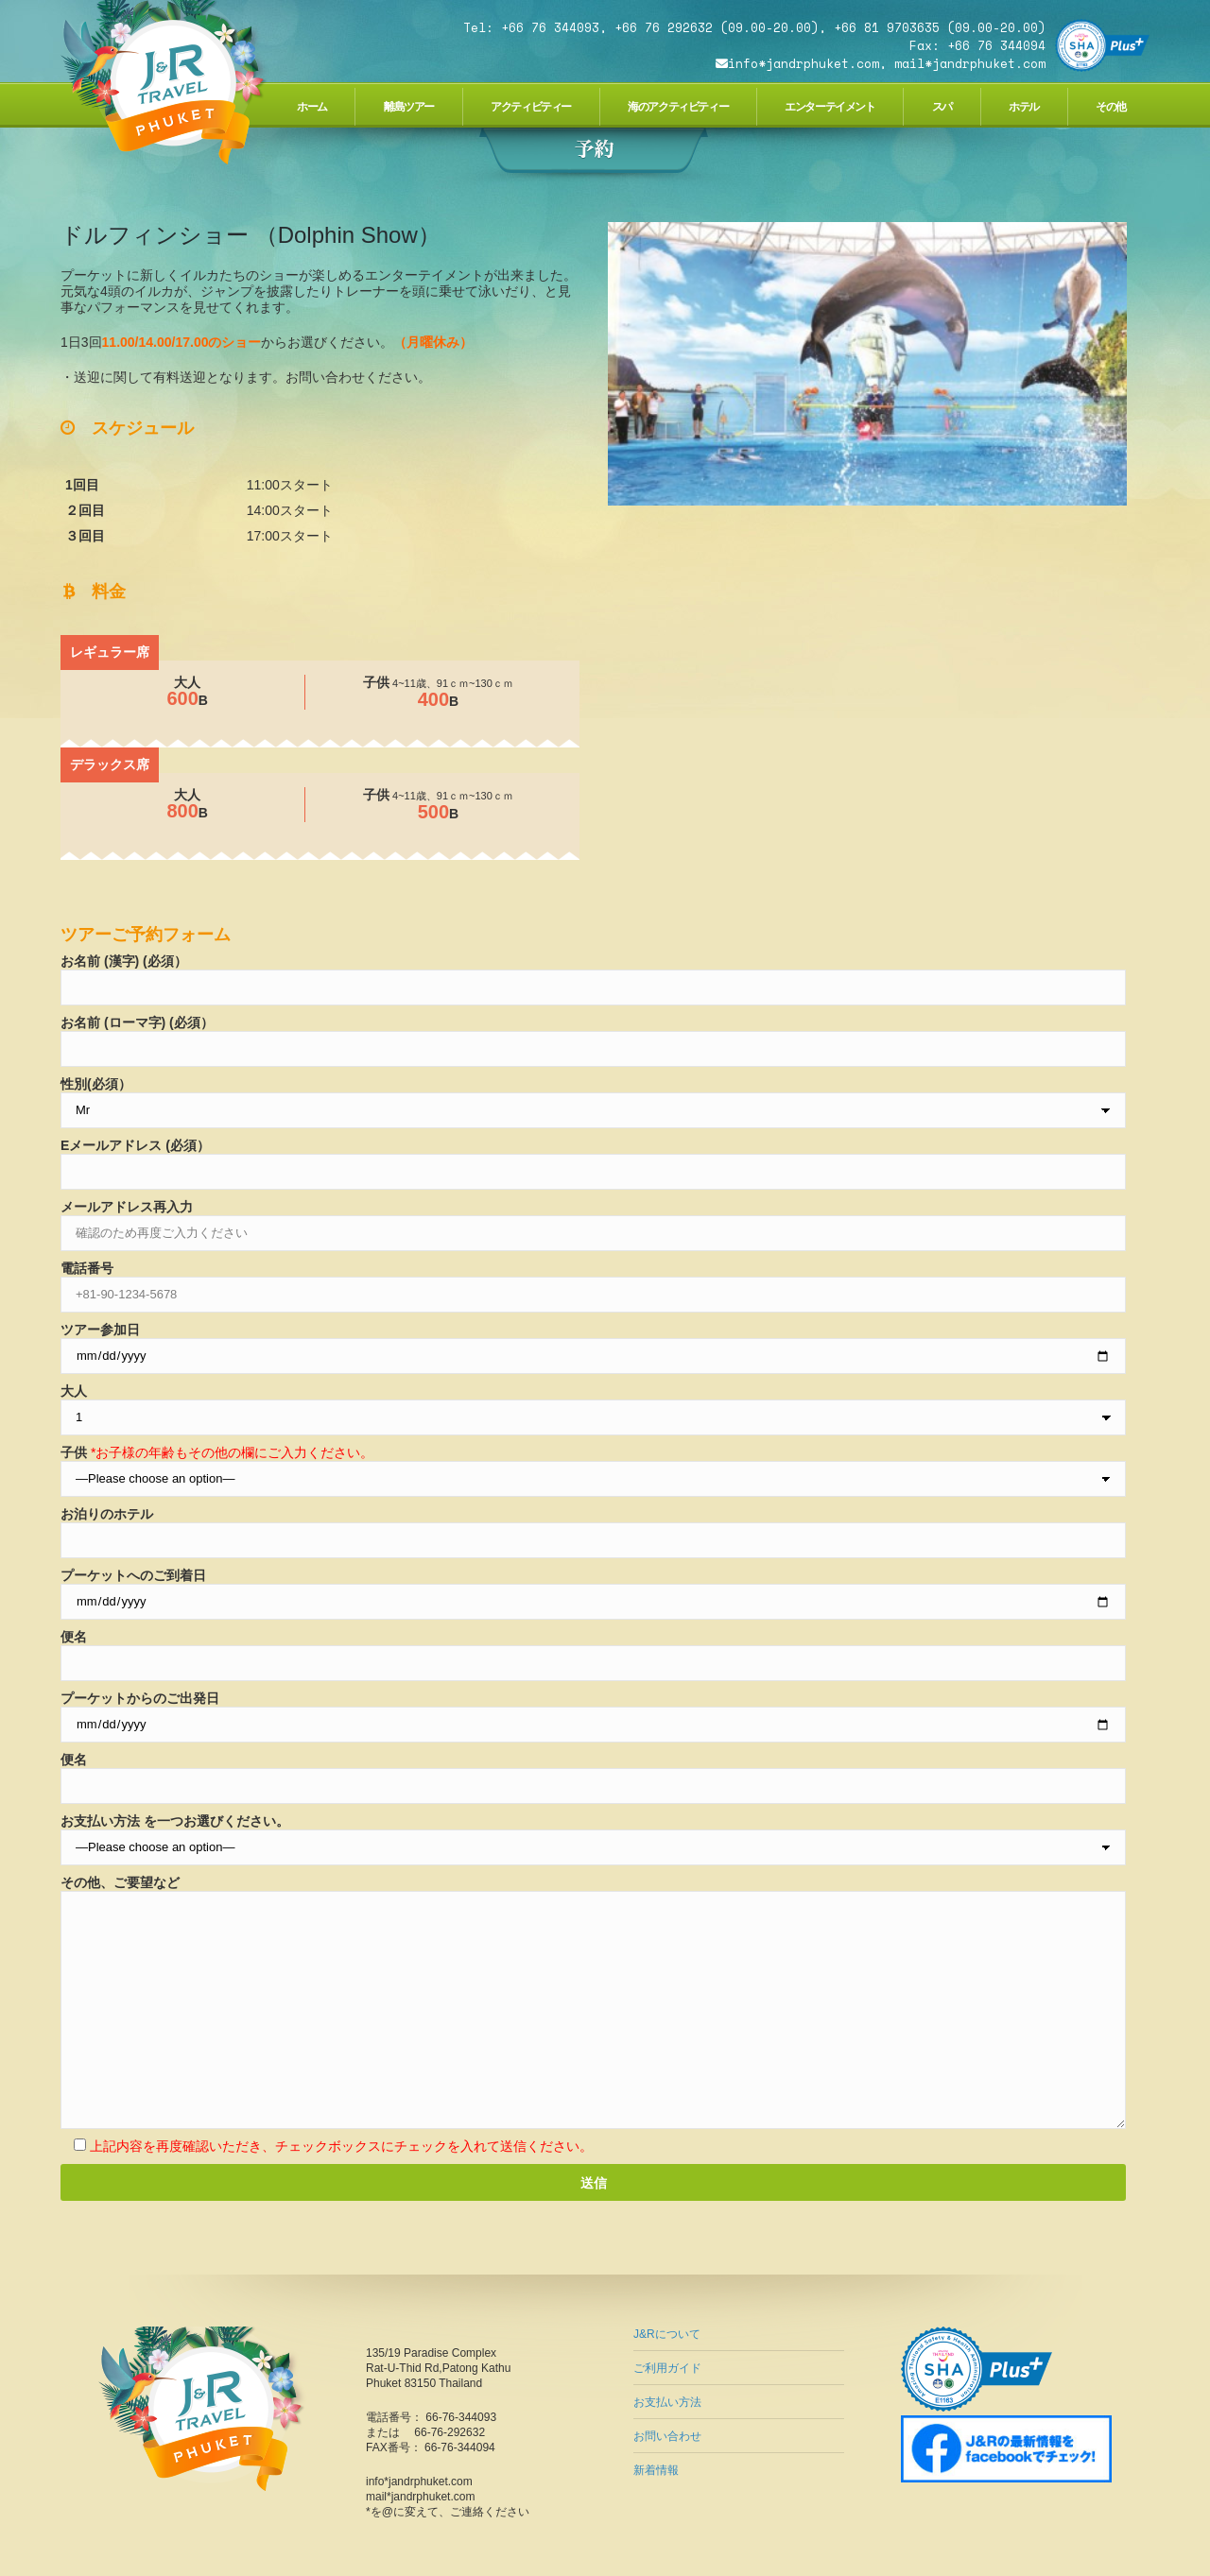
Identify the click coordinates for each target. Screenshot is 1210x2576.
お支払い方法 (667, 2402)
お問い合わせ (667, 2436)
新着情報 (656, 2470)
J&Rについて (666, 2334)
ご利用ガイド (667, 2368)
